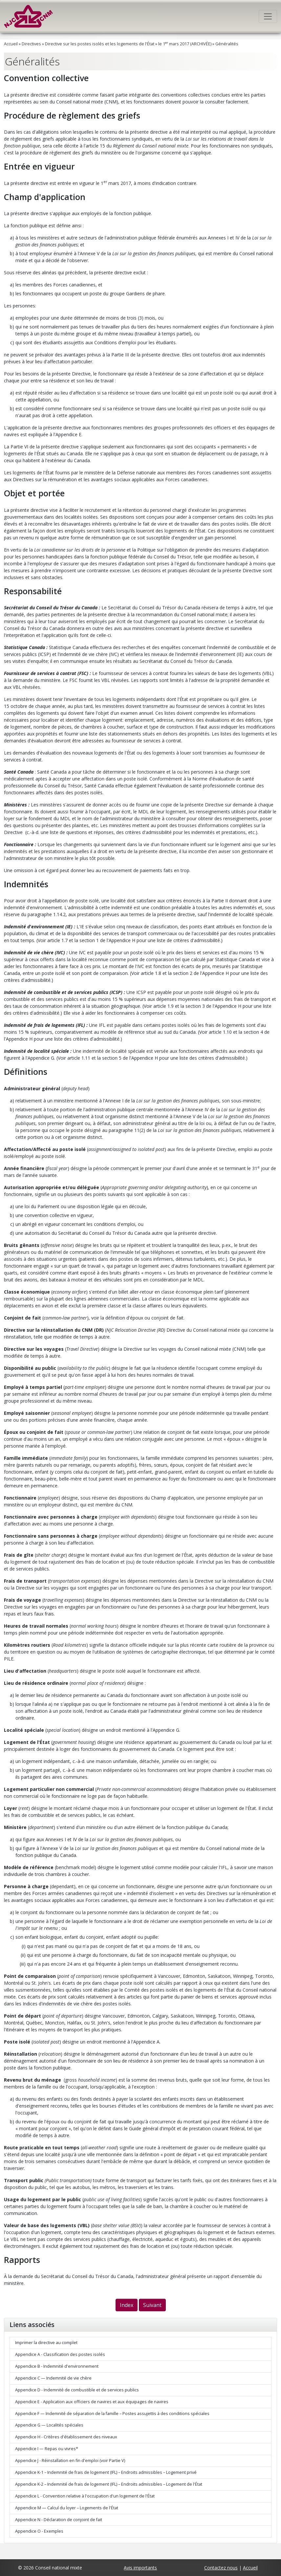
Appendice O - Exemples (39, 2531)
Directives (31, 44)
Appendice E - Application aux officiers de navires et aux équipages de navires (91, 2402)
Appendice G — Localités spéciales (49, 2425)
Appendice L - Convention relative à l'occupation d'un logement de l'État (85, 2496)
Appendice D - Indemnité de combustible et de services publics (77, 2390)
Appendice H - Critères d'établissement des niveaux (66, 2437)
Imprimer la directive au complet (46, 2342)
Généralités (226, 44)
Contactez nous (221, 2568)
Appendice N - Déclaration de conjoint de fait (58, 2519)
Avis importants (140, 2568)
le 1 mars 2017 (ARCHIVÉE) (184, 44)
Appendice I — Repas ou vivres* (46, 2449)
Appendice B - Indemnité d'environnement (56, 2366)
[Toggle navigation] (268, 16)
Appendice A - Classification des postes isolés (60, 2354)
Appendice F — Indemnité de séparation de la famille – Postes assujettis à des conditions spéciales (112, 2413)
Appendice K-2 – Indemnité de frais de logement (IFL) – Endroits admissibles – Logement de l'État (108, 2484)
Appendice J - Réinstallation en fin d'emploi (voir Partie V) (70, 2460)
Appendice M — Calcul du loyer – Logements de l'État (66, 2508)
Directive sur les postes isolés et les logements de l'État (99, 44)
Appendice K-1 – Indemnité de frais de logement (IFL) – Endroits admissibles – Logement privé (106, 2472)
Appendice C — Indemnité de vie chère (53, 2378)
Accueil (11, 44)
